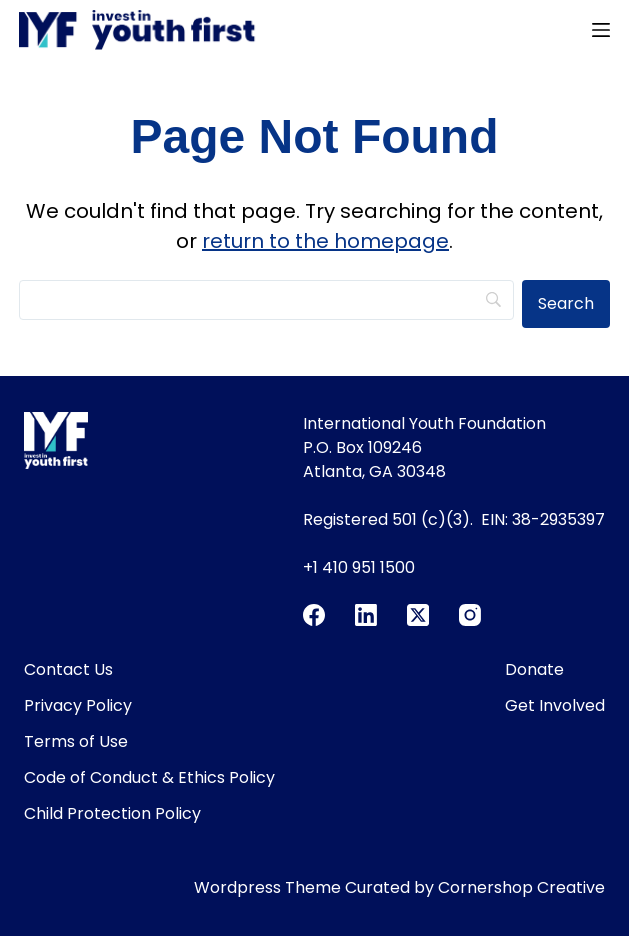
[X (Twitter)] (418, 615)
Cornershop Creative (521, 887)
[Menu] (601, 30)
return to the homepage (325, 241)
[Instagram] (470, 615)
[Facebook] (314, 615)
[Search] (266, 300)
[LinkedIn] (366, 615)
